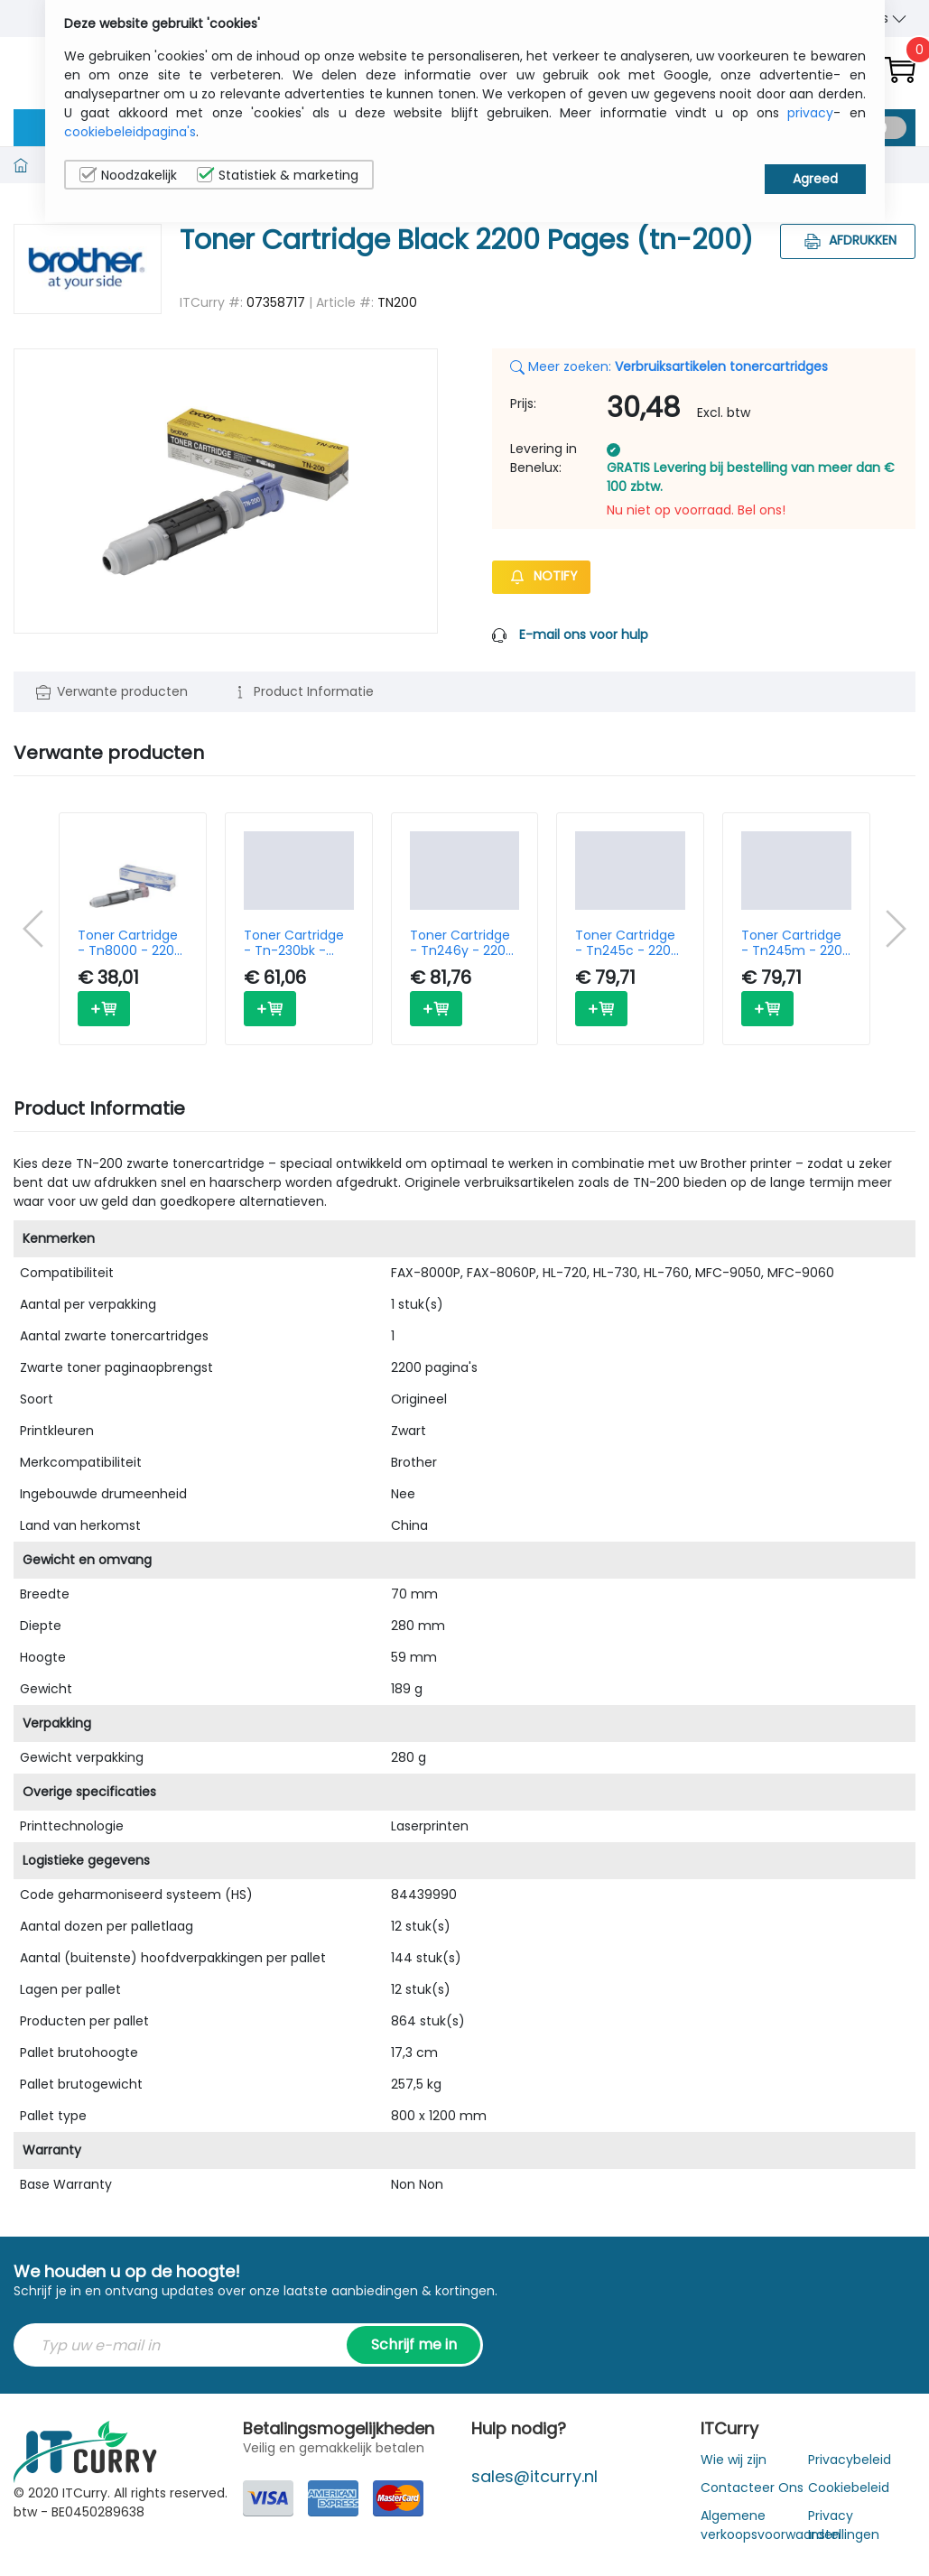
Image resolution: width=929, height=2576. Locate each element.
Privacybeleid (849, 2460)
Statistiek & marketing (277, 175)
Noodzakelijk (128, 175)
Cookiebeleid (848, 2488)
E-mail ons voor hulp (583, 634)
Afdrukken (848, 240)
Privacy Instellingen (843, 2525)
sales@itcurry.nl (534, 2476)
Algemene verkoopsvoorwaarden (771, 2525)
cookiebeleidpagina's (130, 132)
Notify (541, 576)
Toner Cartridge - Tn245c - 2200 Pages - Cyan (627, 943)
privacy (810, 113)
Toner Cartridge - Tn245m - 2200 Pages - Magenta (795, 943)
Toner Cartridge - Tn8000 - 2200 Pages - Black (130, 943)
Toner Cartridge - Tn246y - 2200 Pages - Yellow (462, 943)
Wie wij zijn (733, 2460)
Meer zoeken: (669, 366)
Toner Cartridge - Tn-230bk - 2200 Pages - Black (294, 943)
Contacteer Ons (752, 2488)
